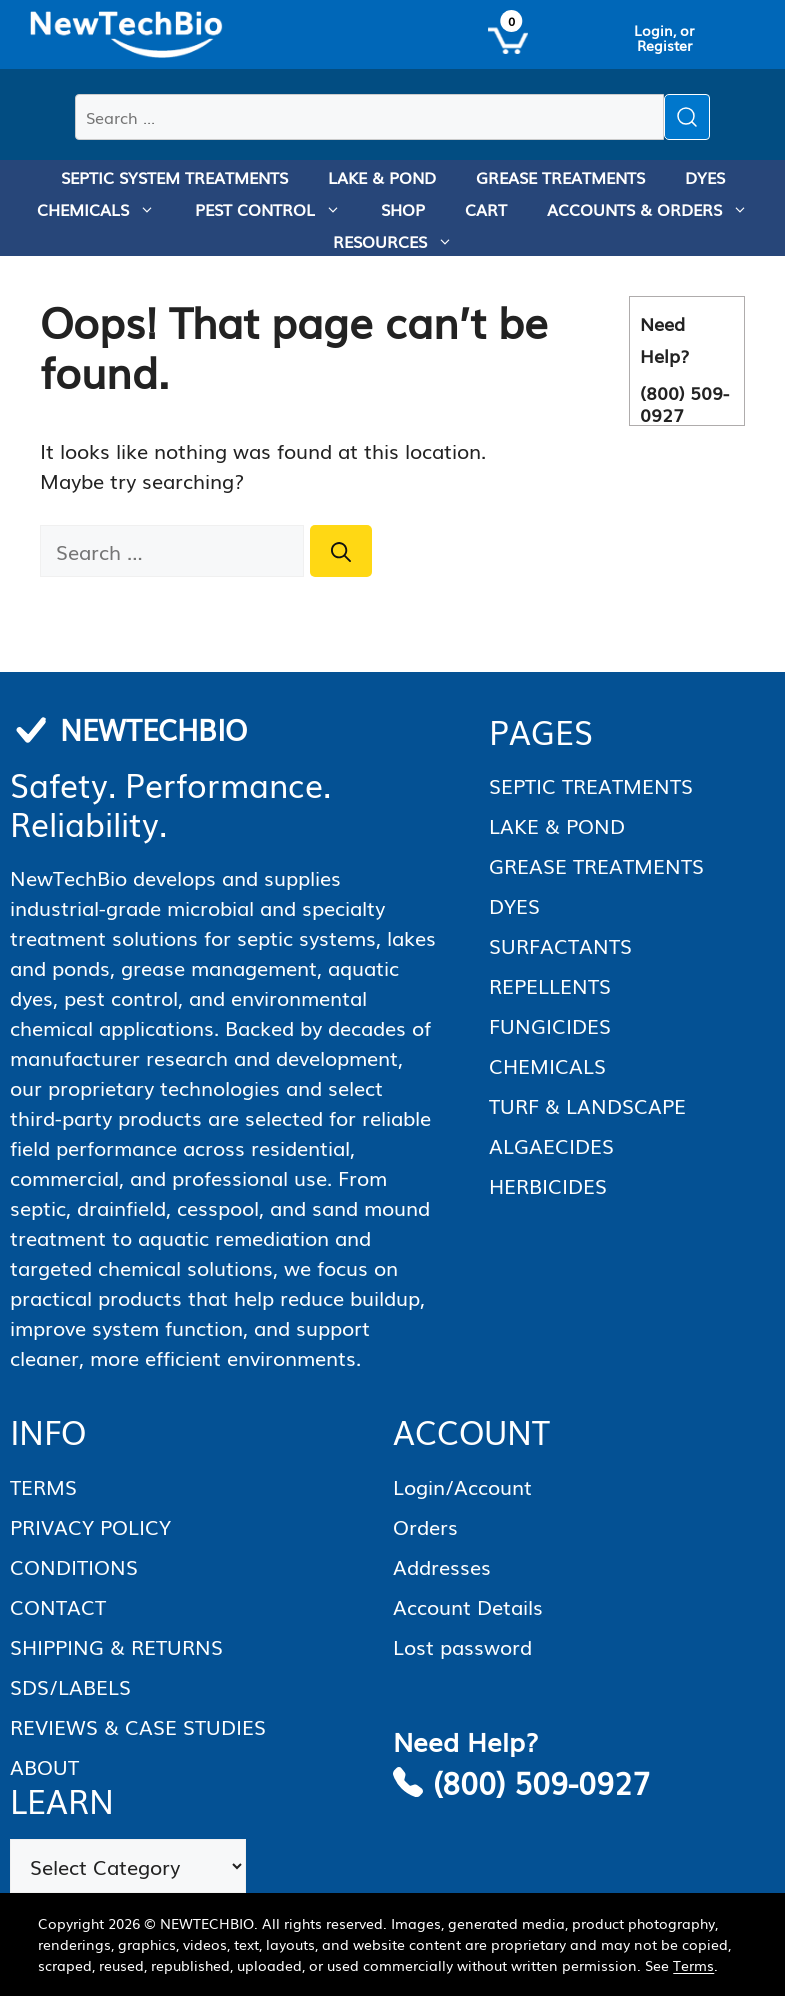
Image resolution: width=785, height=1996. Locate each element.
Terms (693, 1965)
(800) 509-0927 (541, 1782)
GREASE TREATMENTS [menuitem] (560, 177)
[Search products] (370, 117)
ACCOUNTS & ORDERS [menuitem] (657, 209)
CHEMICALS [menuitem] (106, 209)
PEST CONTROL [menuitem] (278, 209)
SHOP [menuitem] (403, 209)
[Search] (341, 551)
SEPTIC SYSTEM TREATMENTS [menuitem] (174, 177)
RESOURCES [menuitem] (403, 241)
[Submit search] (687, 117)
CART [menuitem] (486, 209)
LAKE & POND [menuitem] (382, 177)
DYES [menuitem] (705, 177)
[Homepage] (126, 35)
